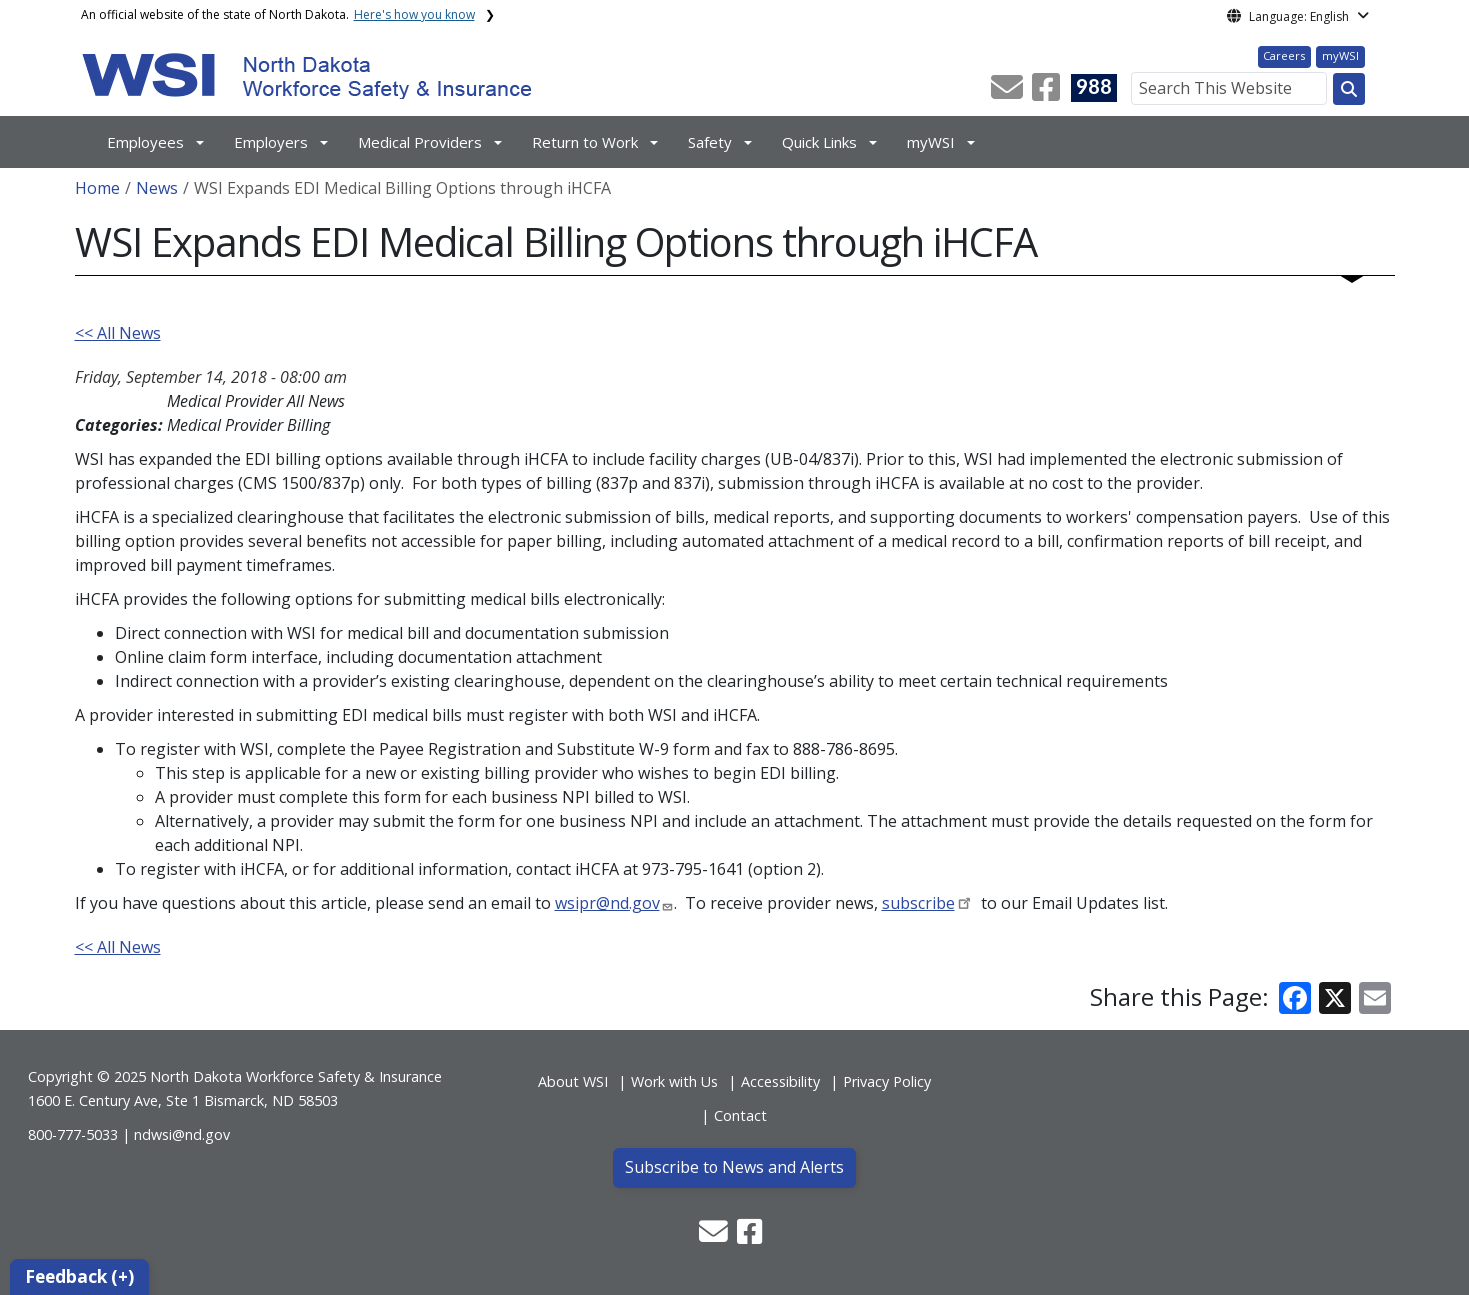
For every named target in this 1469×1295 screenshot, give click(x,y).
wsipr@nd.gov (607, 903)
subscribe (918, 903)
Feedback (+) (79, 1276)
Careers (1284, 55)
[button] (1009, 93)
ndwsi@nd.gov (182, 1134)
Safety (710, 142)
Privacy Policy (887, 1081)
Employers (271, 142)
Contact (740, 1115)
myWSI (1340, 55)
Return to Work (585, 142)
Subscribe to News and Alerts (734, 1167)
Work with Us (674, 1081)
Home (97, 188)
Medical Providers (420, 142)
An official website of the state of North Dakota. (278, 14)
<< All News (118, 333)
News (157, 188)
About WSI (573, 1081)
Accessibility (780, 1081)
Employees (145, 142)
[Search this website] (1349, 89)
